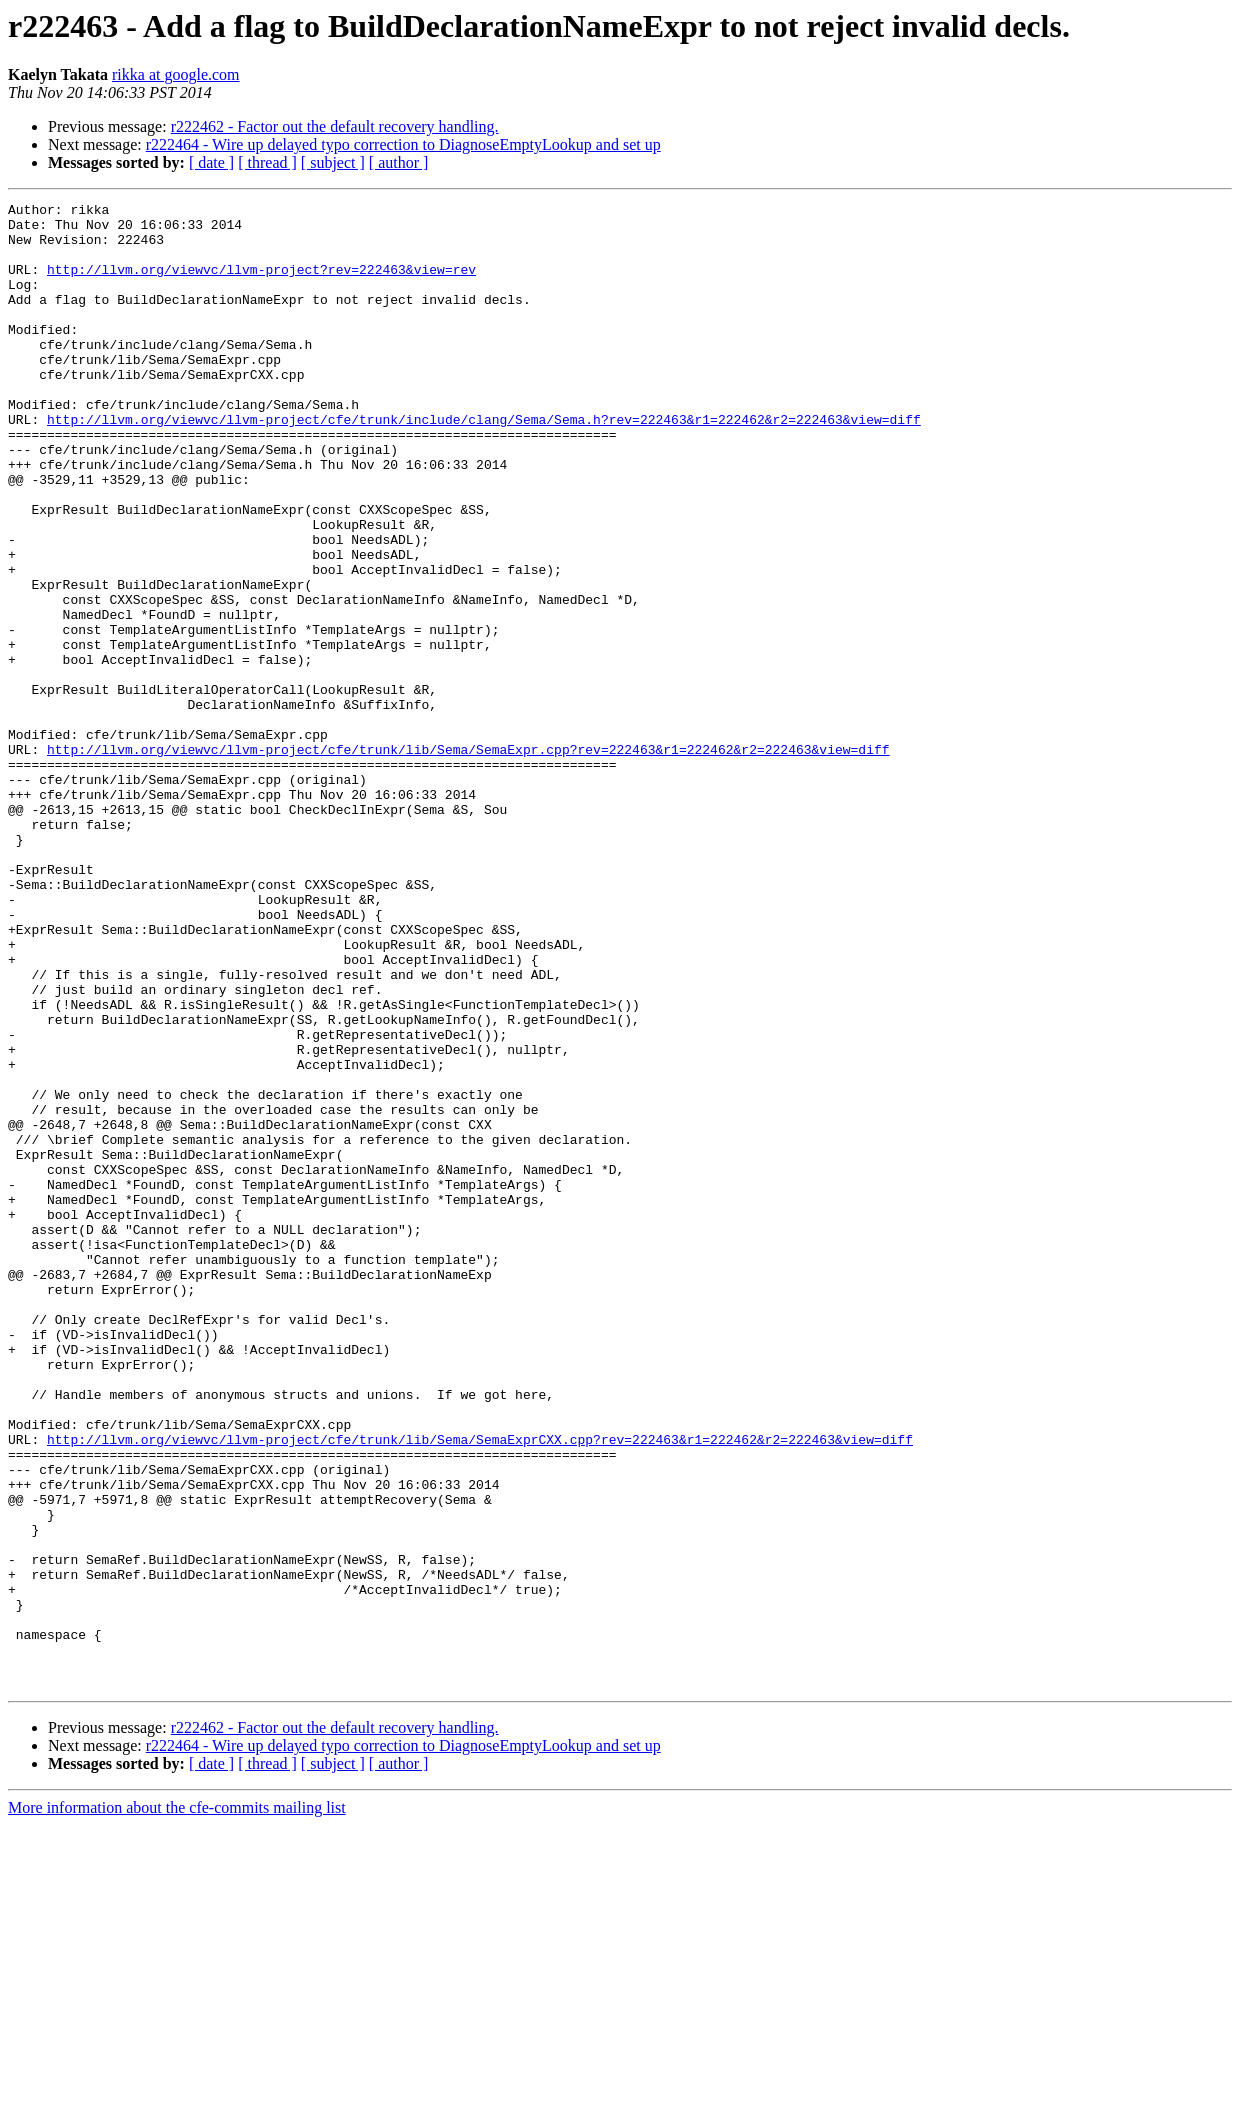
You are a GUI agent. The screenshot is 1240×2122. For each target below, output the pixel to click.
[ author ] (399, 162)
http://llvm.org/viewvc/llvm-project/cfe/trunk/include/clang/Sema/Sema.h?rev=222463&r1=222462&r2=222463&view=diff (484, 464)
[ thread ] (267, 162)
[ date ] (211, 162)
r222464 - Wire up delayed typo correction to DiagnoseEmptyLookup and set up (403, 144)
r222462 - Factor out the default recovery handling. (335, 126)
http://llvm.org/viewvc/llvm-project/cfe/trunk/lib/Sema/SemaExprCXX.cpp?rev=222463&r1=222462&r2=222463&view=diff (480, 1688)
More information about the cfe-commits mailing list (177, 2104)
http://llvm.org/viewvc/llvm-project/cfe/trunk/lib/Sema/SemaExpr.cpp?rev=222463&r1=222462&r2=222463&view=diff (468, 860)
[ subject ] (333, 162)
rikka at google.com (176, 74)
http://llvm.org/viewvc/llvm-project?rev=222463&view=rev (261, 284)
